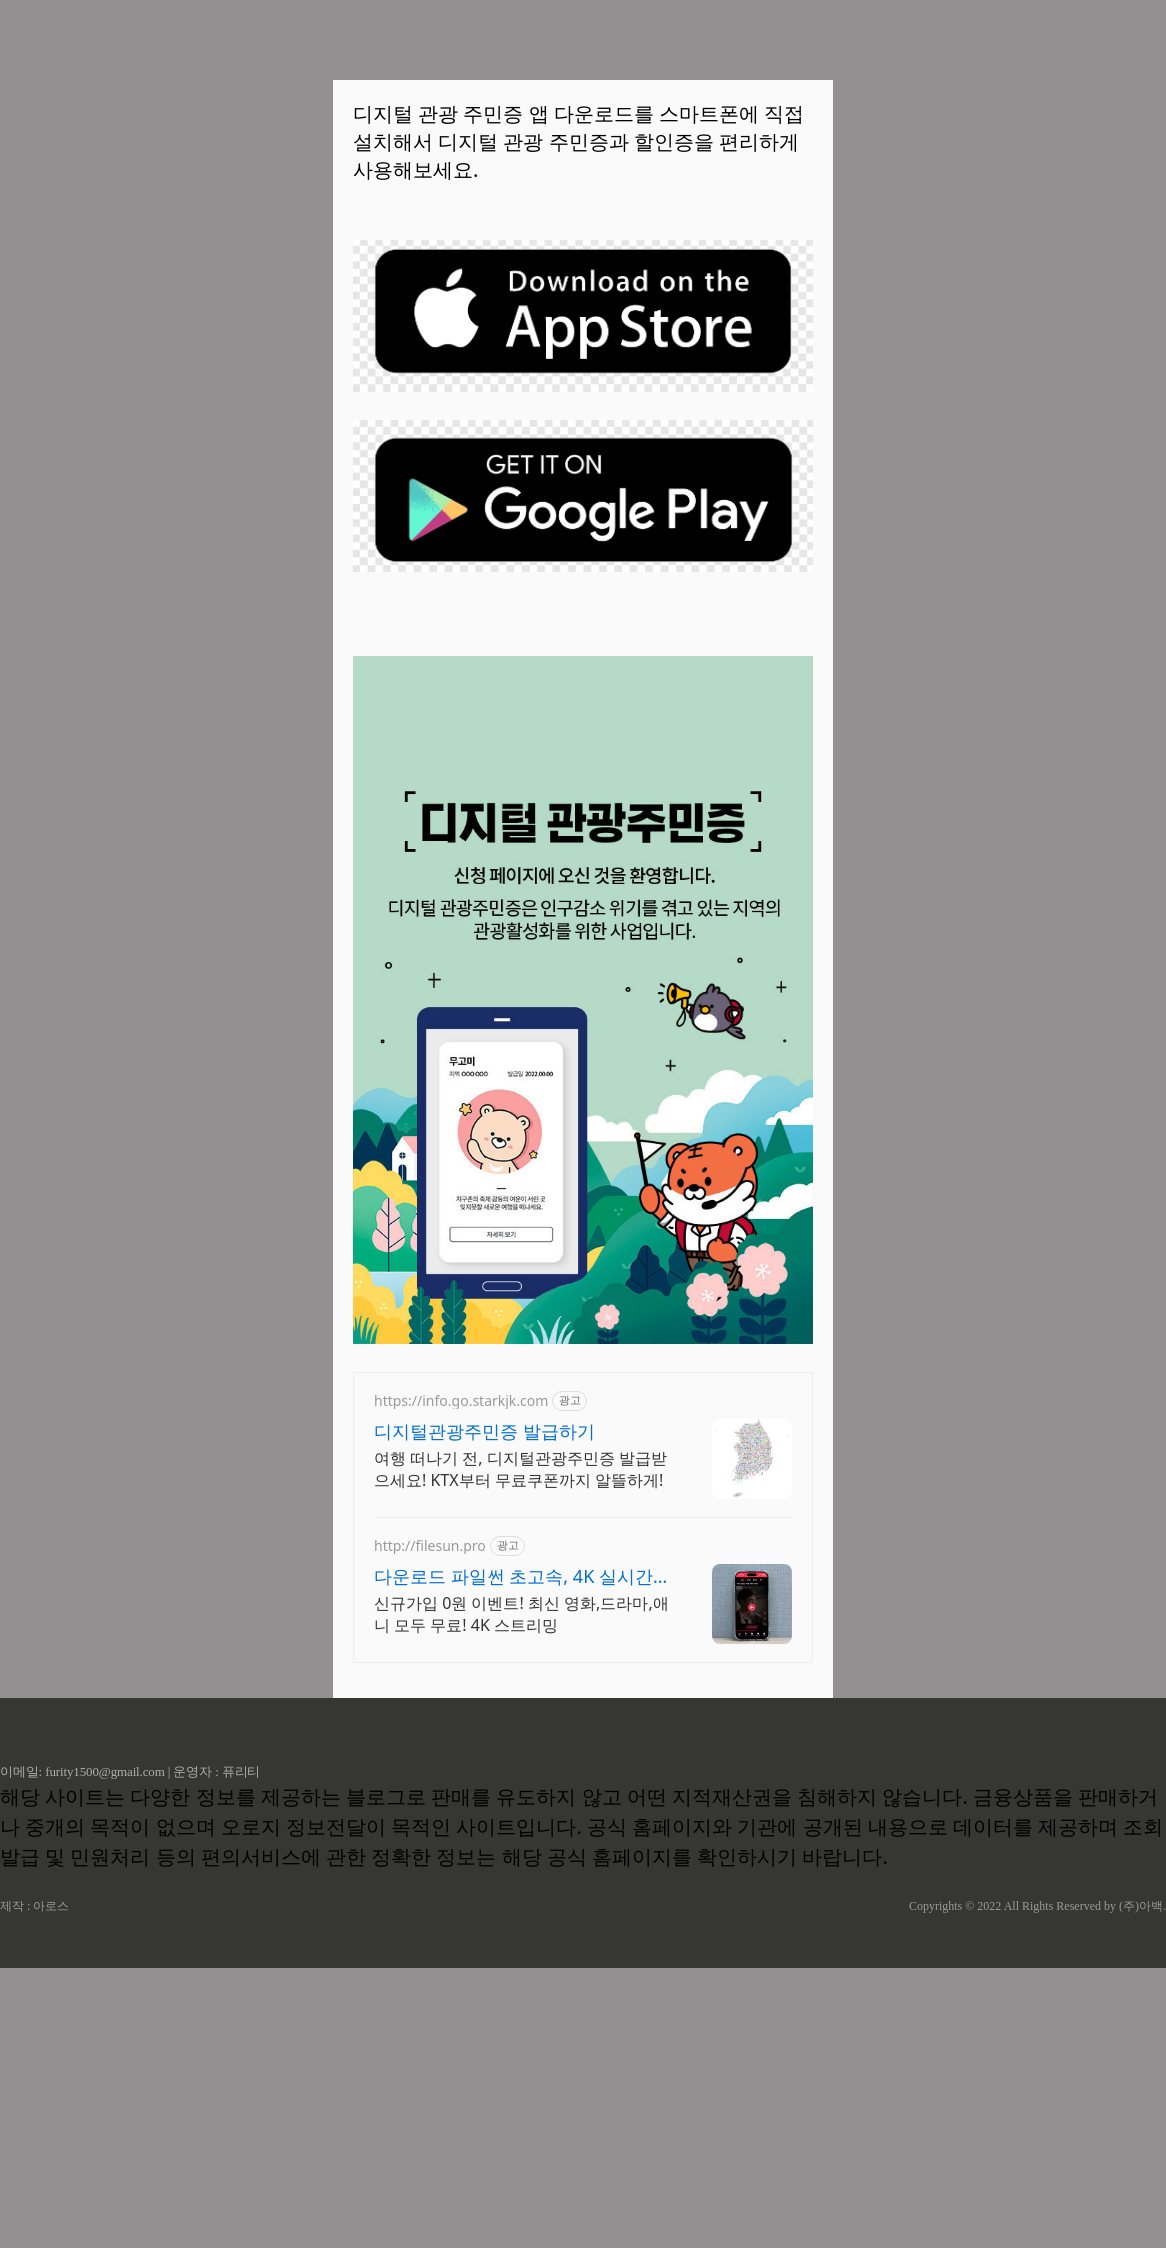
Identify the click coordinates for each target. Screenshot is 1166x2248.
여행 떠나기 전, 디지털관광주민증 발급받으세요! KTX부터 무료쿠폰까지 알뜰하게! (520, 1749)
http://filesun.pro (430, 1825)
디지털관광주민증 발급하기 (484, 1711)
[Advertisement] (583, 768)
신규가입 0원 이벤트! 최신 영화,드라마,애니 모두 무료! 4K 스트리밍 (521, 1894)
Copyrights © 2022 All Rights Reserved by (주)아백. (1037, 2186)
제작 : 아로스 (34, 2186)
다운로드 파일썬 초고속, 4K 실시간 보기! (513, 1856)
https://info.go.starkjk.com (461, 1680)
